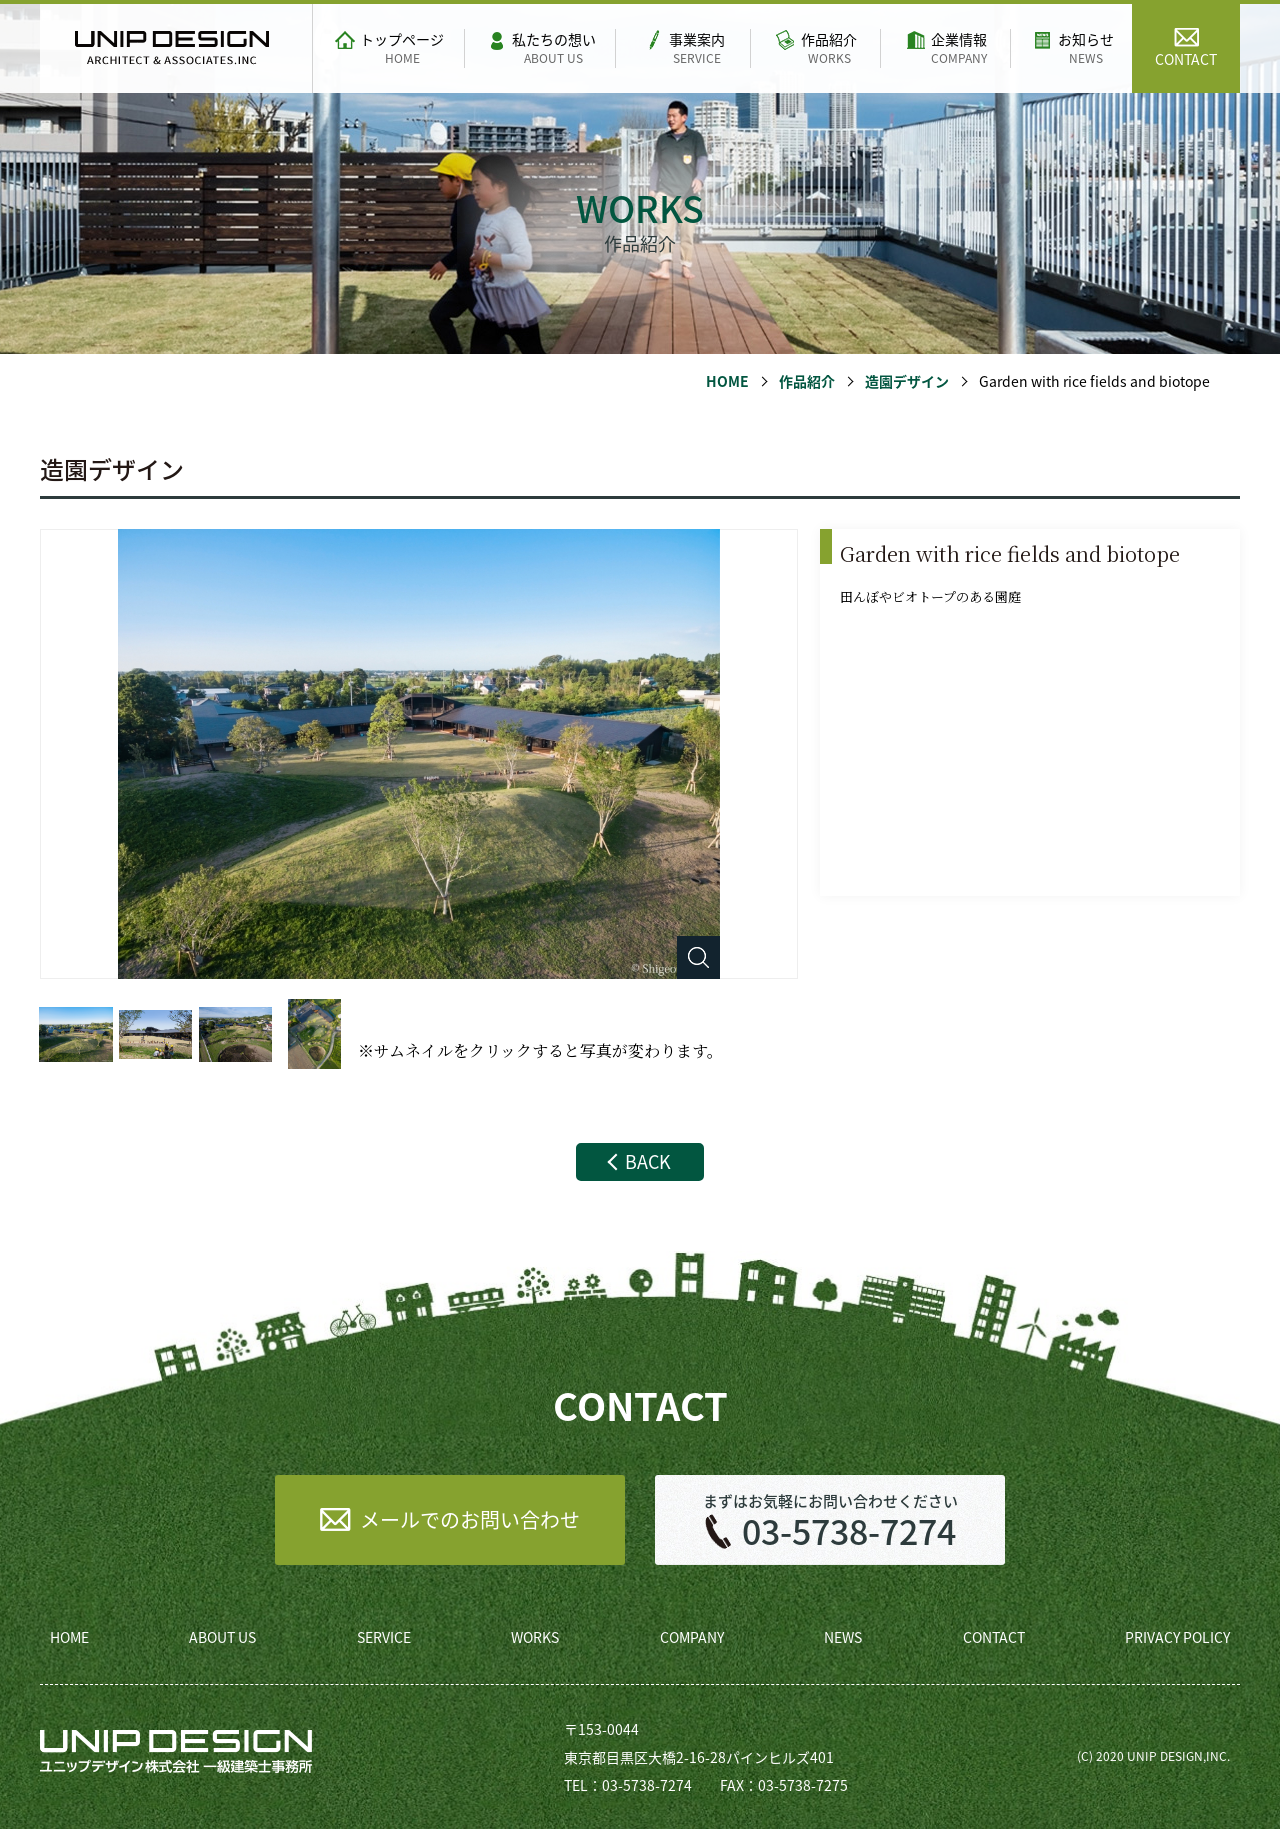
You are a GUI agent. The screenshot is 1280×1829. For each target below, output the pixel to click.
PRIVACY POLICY (1177, 1637)
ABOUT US (222, 1637)
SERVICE (384, 1637)
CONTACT (994, 1637)
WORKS (535, 1637)
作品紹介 (807, 381)
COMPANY (692, 1637)
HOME (727, 381)
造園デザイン (907, 381)
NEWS (843, 1637)
